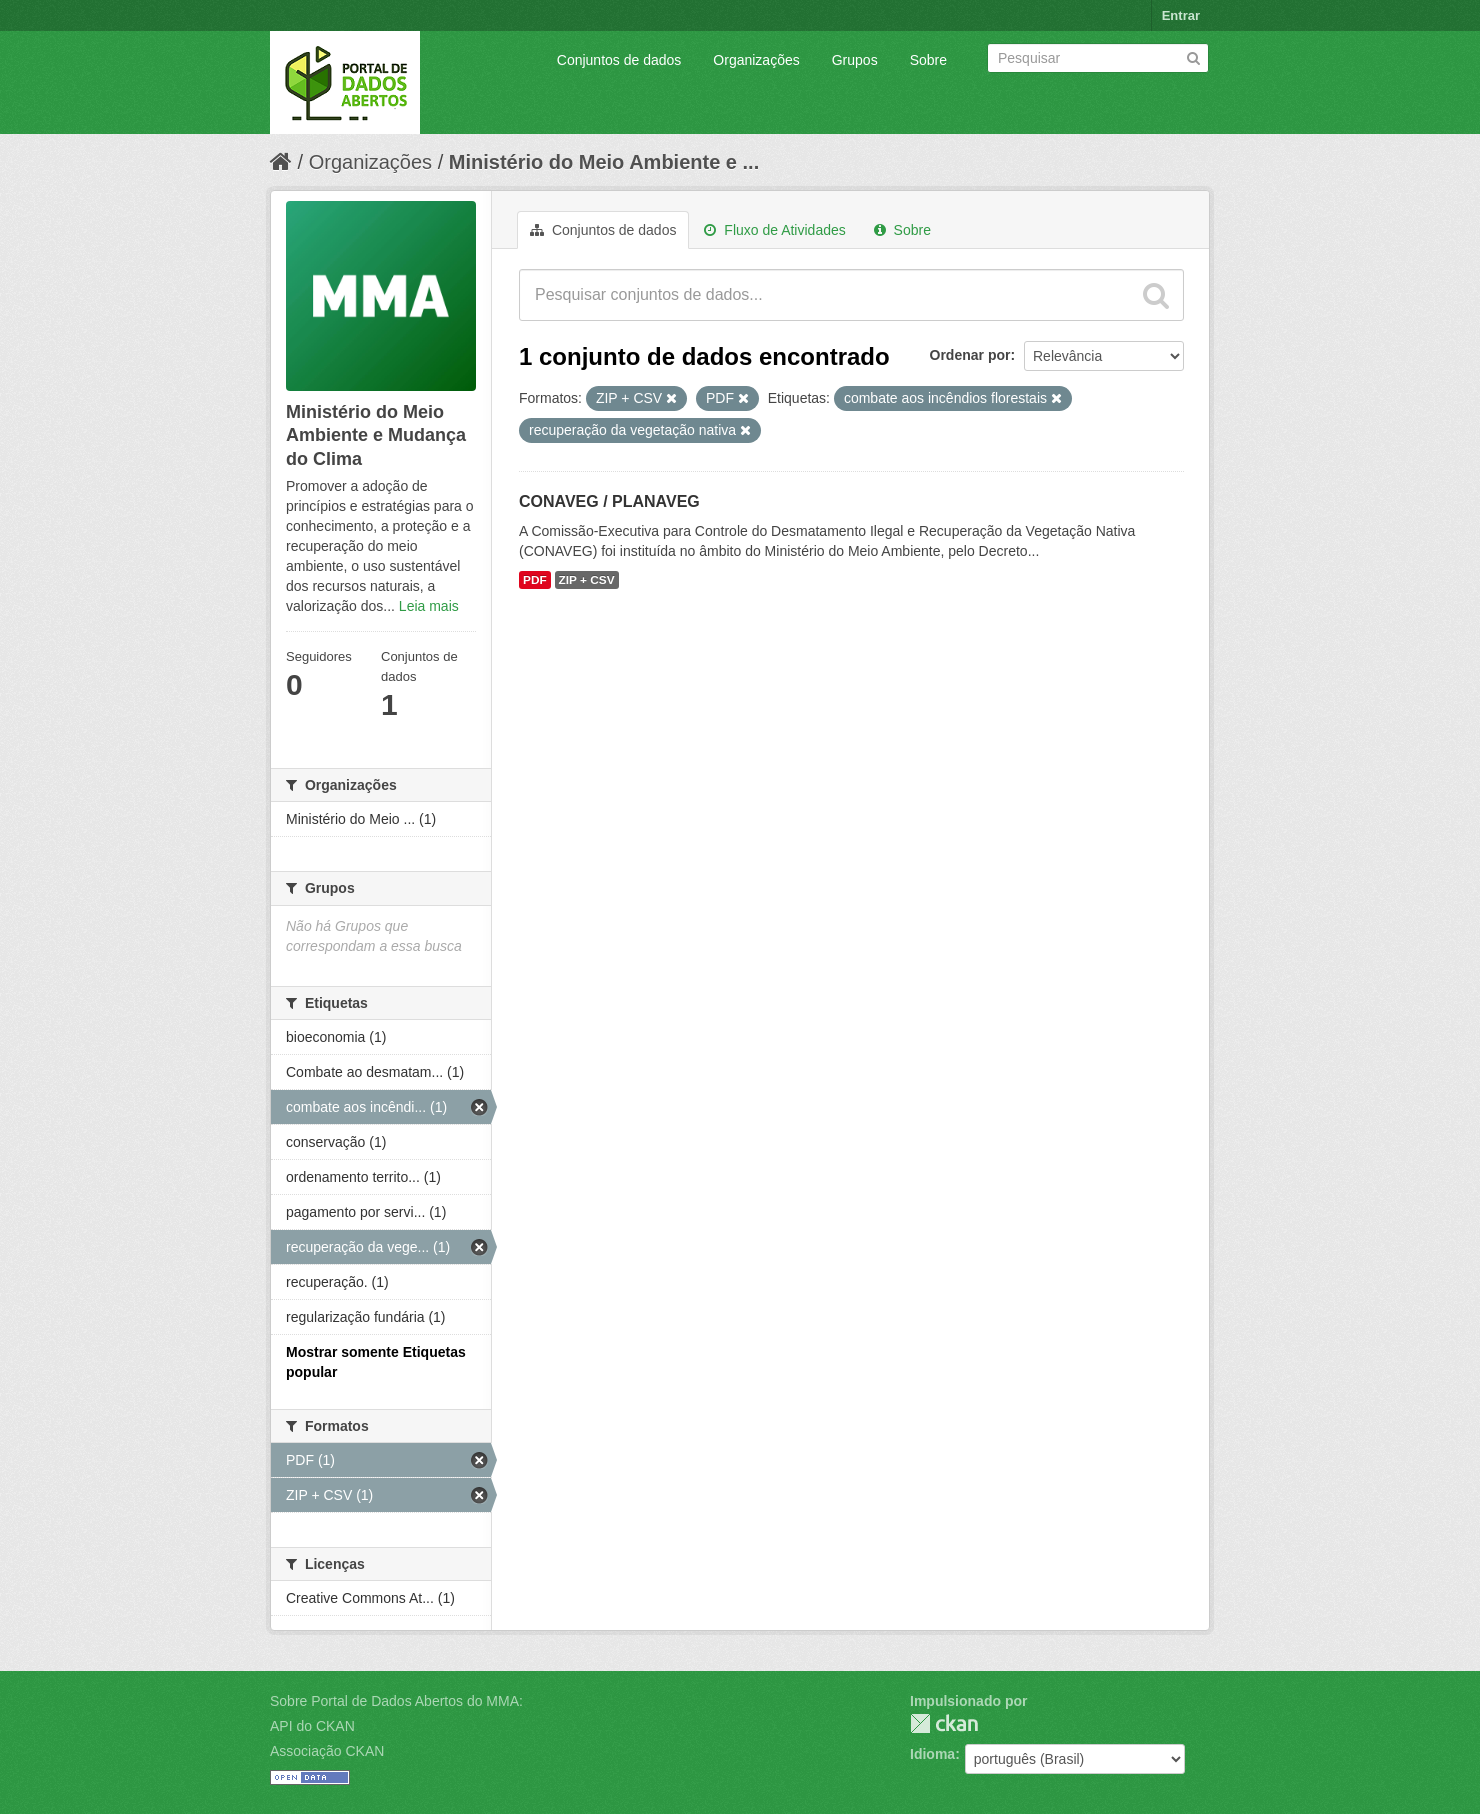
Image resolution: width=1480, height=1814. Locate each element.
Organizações (756, 60)
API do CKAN (312, 1726)
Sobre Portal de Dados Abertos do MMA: (396, 1701)
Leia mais (429, 606)
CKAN (944, 1723)
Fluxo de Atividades (774, 230)
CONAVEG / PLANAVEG (609, 501)
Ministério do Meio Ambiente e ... (604, 162)
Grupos (855, 60)
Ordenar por (970, 355)
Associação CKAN (327, 1751)
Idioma (932, 1754)
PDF (535, 580)
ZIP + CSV (587, 580)
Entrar (1181, 15)
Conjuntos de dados (619, 60)
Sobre (928, 60)
